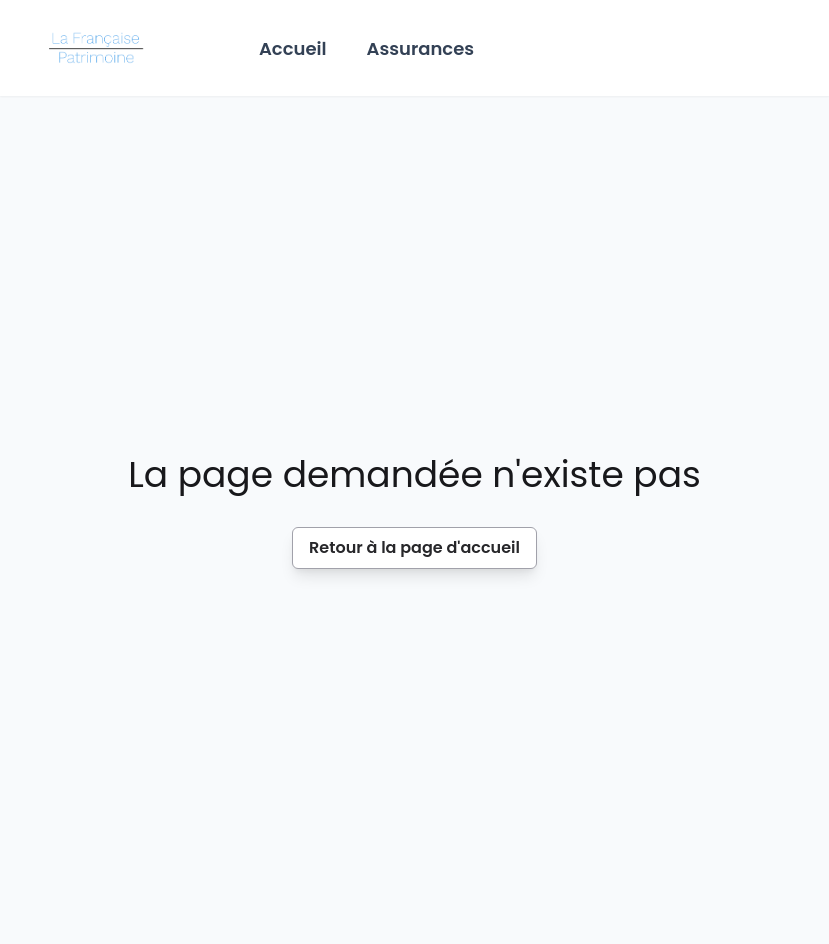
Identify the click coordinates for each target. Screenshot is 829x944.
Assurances (421, 48)
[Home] (99, 48)
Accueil (293, 48)
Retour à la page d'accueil (414, 547)
